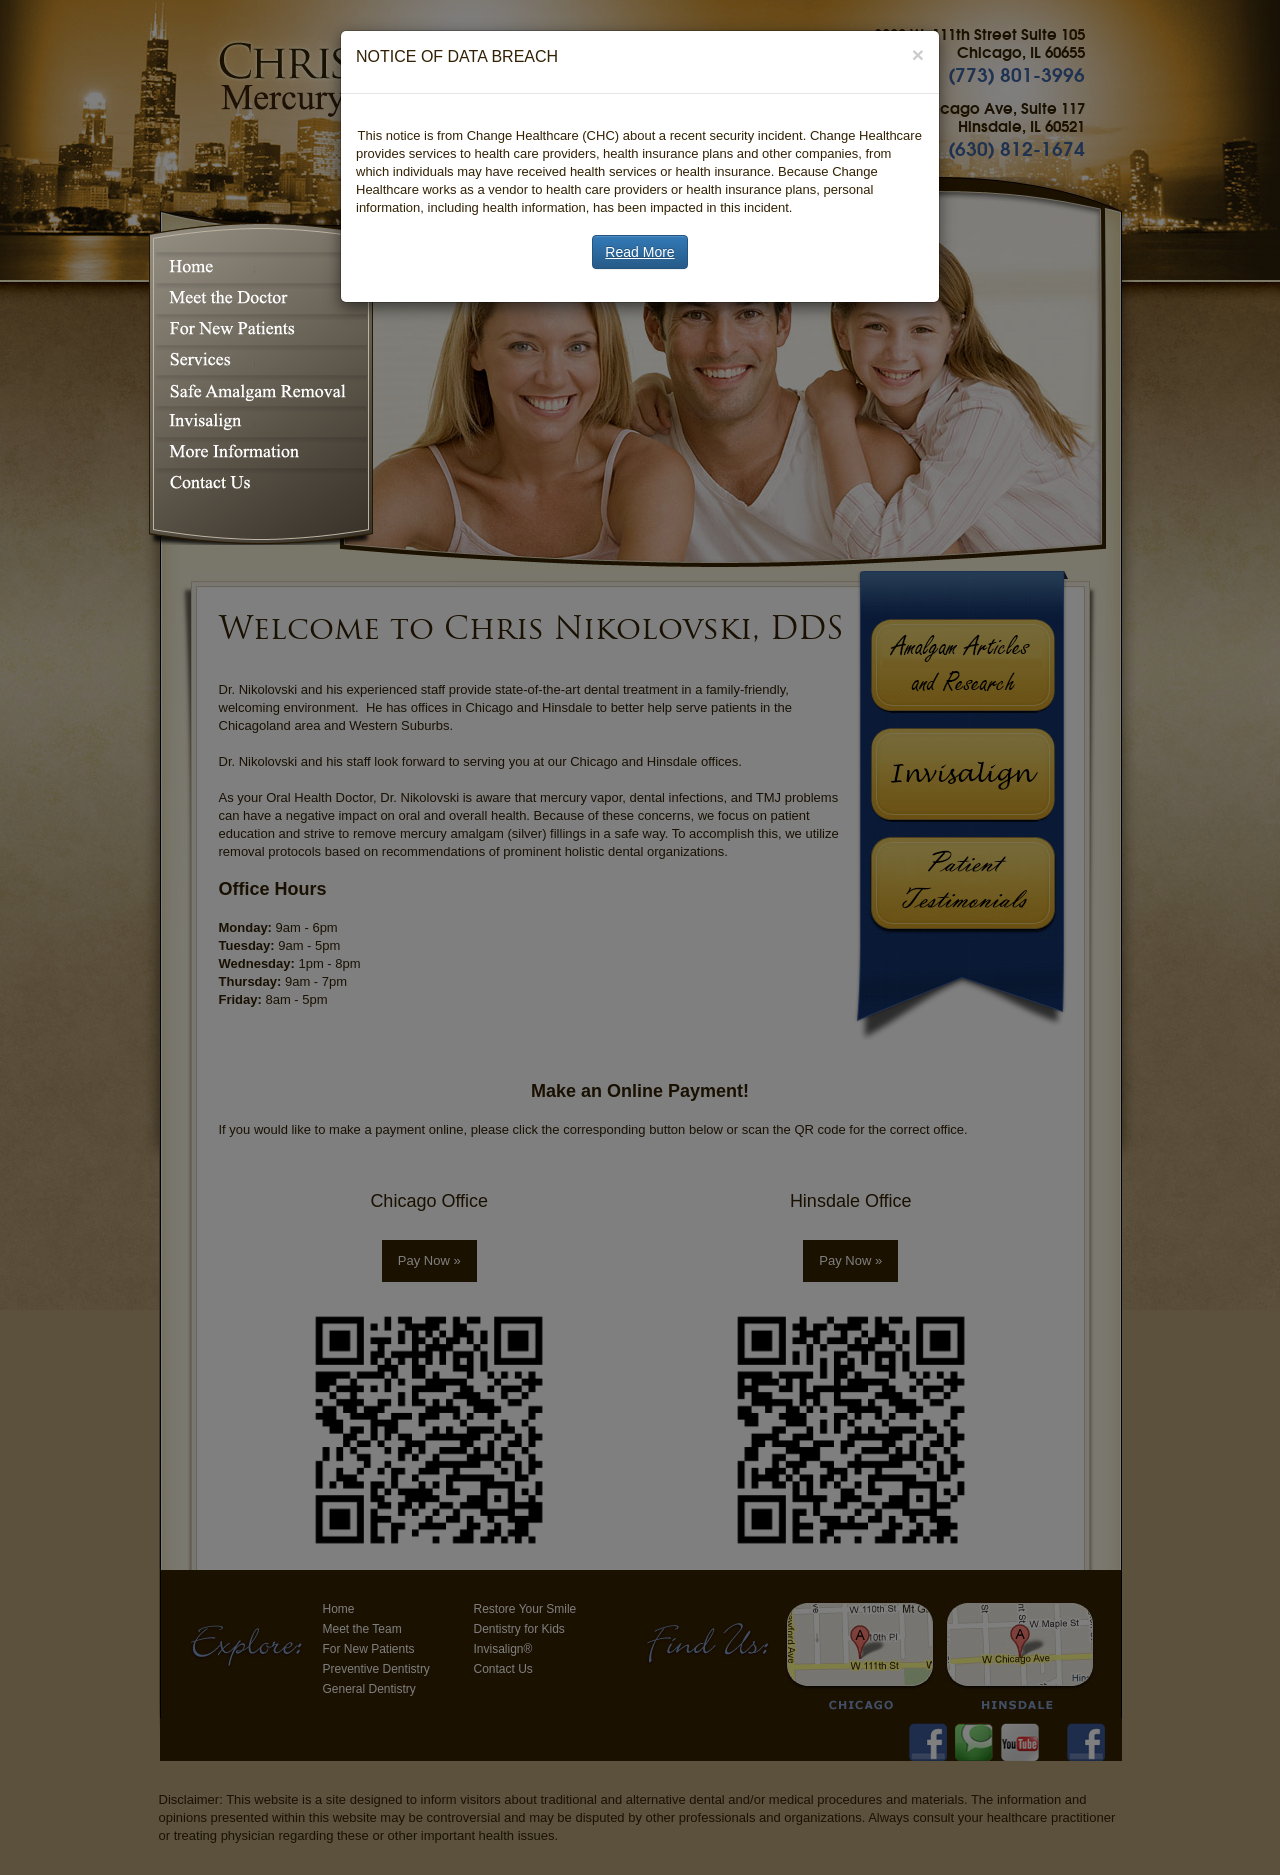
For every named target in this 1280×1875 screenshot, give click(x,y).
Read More (639, 252)
